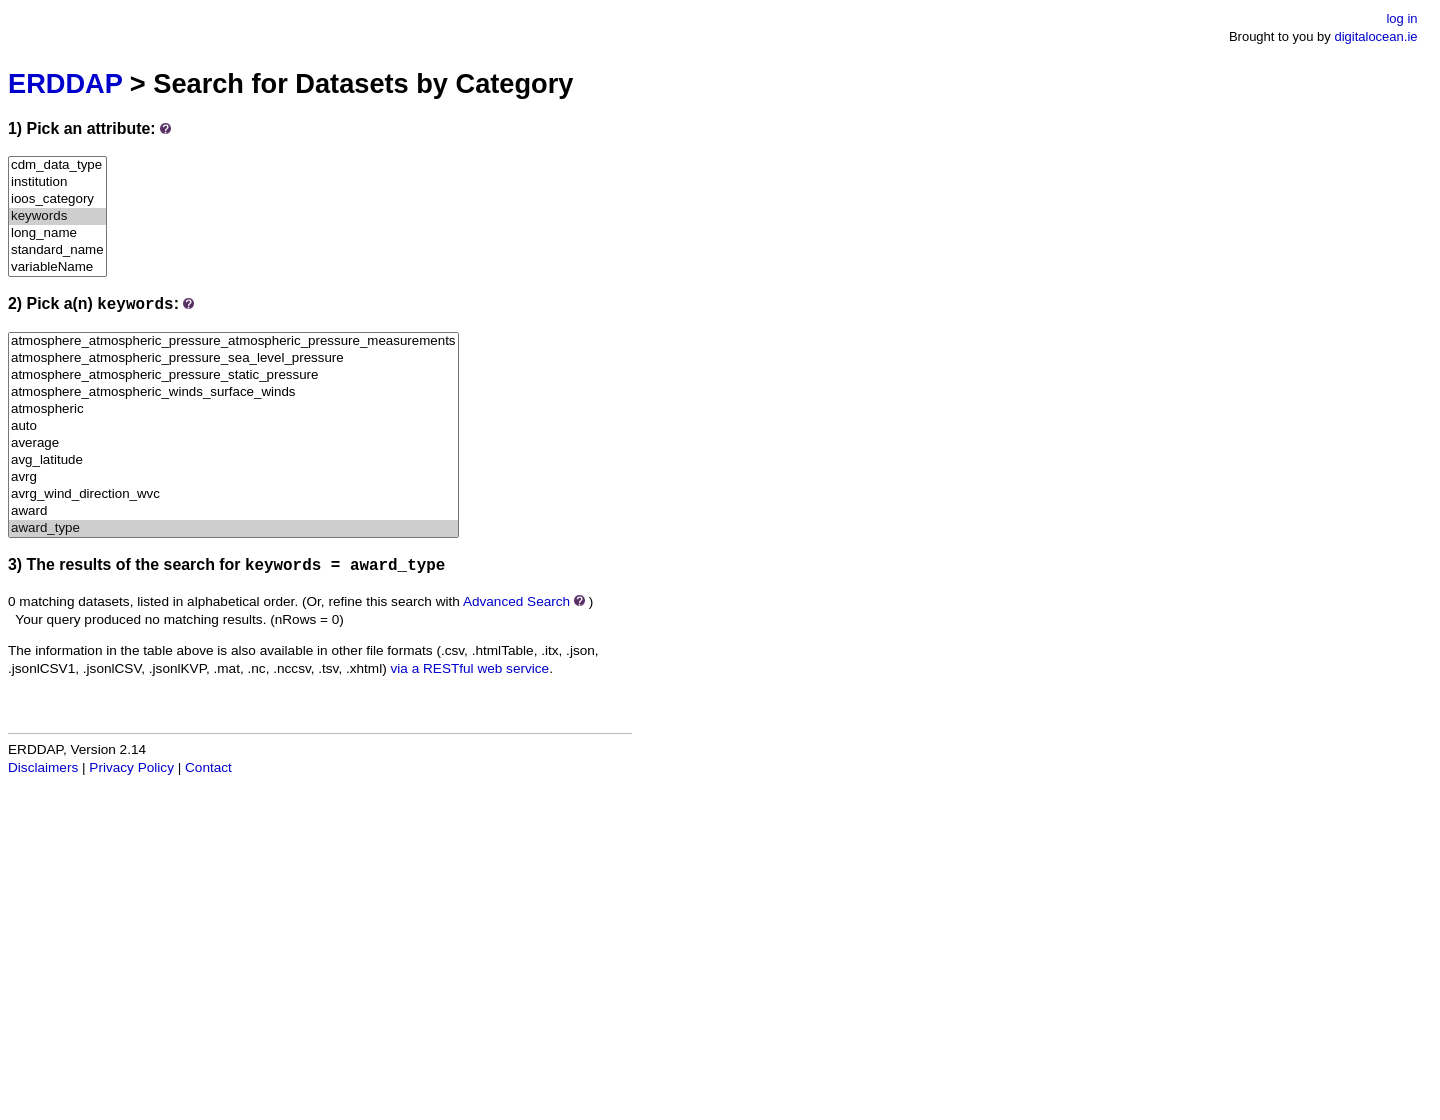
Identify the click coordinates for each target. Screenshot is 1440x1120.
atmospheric (233, 409)
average (233, 443)
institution (57, 182)
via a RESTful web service (470, 668)
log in (1401, 18)
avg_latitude (233, 460)
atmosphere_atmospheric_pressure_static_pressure (233, 375)
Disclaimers (43, 767)
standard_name (57, 250)
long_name (57, 233)
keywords (57, 216)
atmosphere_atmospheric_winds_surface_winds (233, 392)
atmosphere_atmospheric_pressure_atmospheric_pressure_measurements (233, 341)
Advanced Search (516, 601)
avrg (233, 477)
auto (233, 426)
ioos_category (57, 199)
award (233, 511)
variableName (57, 267)
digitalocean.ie (1375, 36)
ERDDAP (65, 83)
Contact (208, 767)
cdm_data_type (57, 165)
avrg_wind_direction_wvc (233, 494)
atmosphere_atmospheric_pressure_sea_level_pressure (233, 358)
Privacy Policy (131, 767)
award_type (233, 528)
